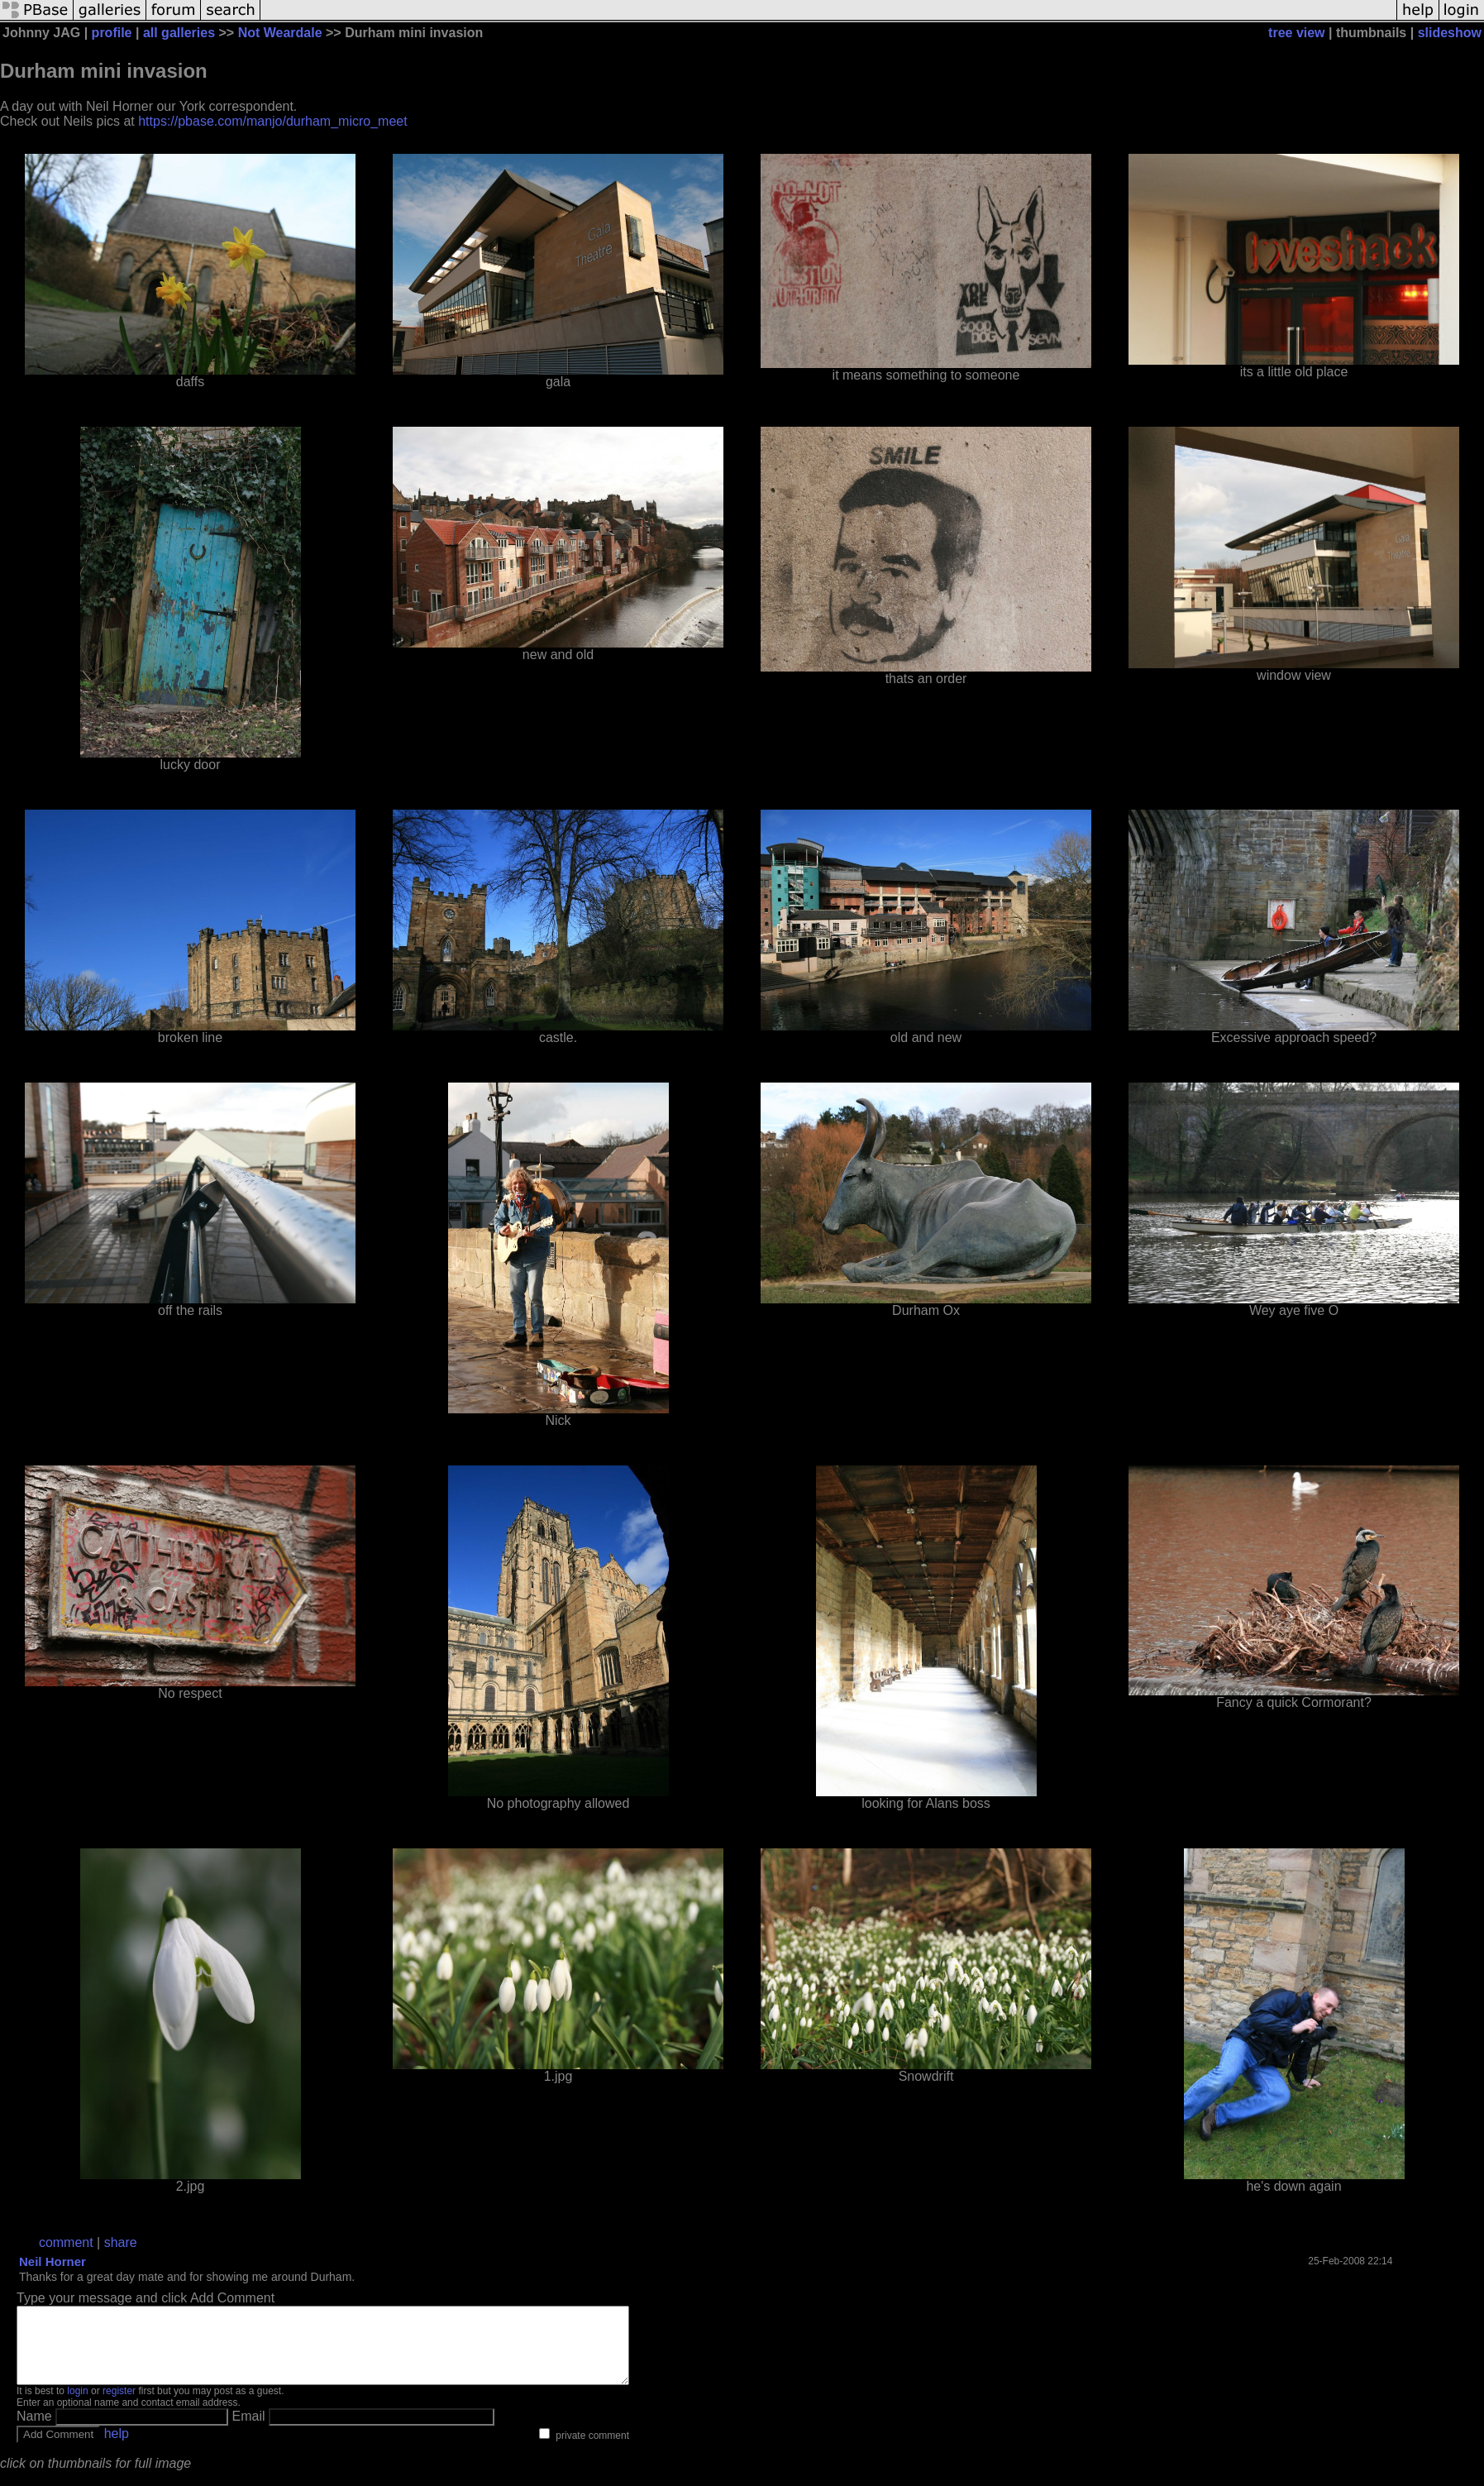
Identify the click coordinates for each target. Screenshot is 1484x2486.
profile (112, 33)
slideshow (1450, 33)
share (120, 2242)
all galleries (179, 33)
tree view (1296, 33)
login (77, 2406)
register (119, 2406)
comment (66, 2242)
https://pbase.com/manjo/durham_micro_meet (272, 121)
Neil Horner (52, 2261)
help (116, 2448)
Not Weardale (280, 33)
